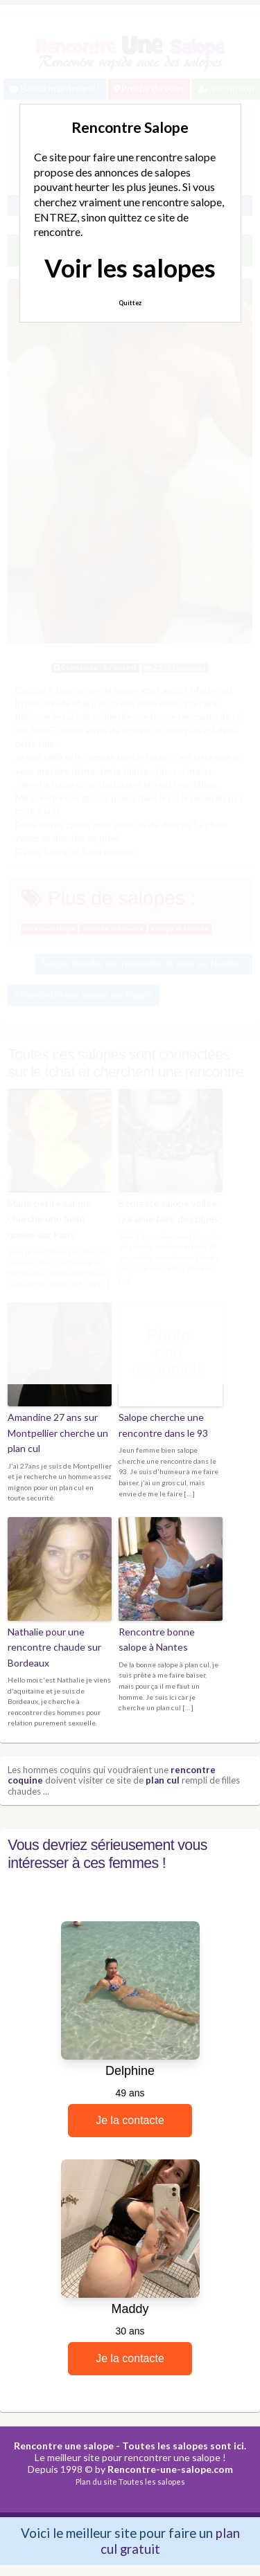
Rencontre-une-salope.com (170, 2469)
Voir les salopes (130, 268)
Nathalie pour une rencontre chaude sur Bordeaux (54, 1647)
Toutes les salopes (152, 2481)
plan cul (163, 1780)
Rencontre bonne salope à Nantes (157, 1639)
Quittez (130, 303)
